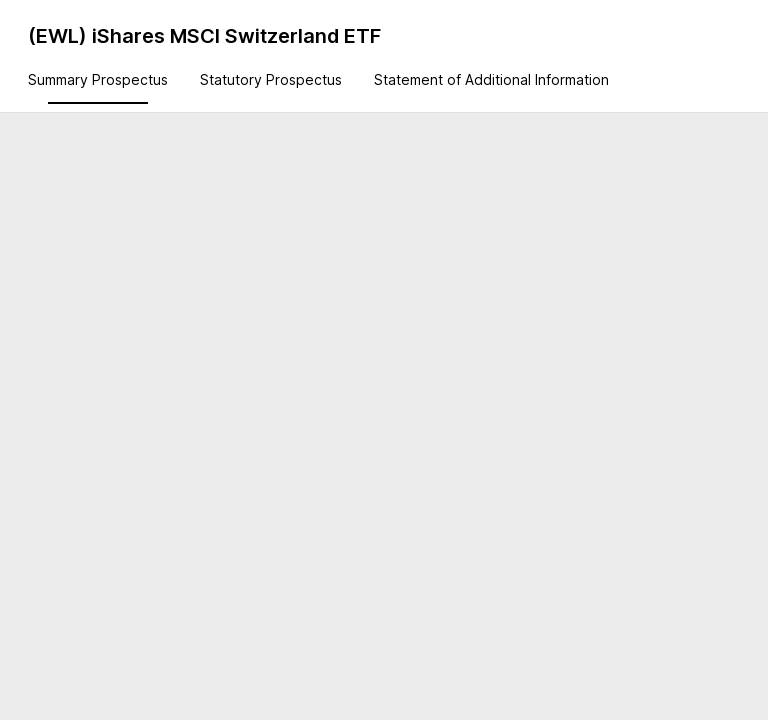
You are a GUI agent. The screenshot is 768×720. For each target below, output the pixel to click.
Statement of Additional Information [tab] (491, 79)
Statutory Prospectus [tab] (271, 79)
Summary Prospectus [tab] (98, 79)
